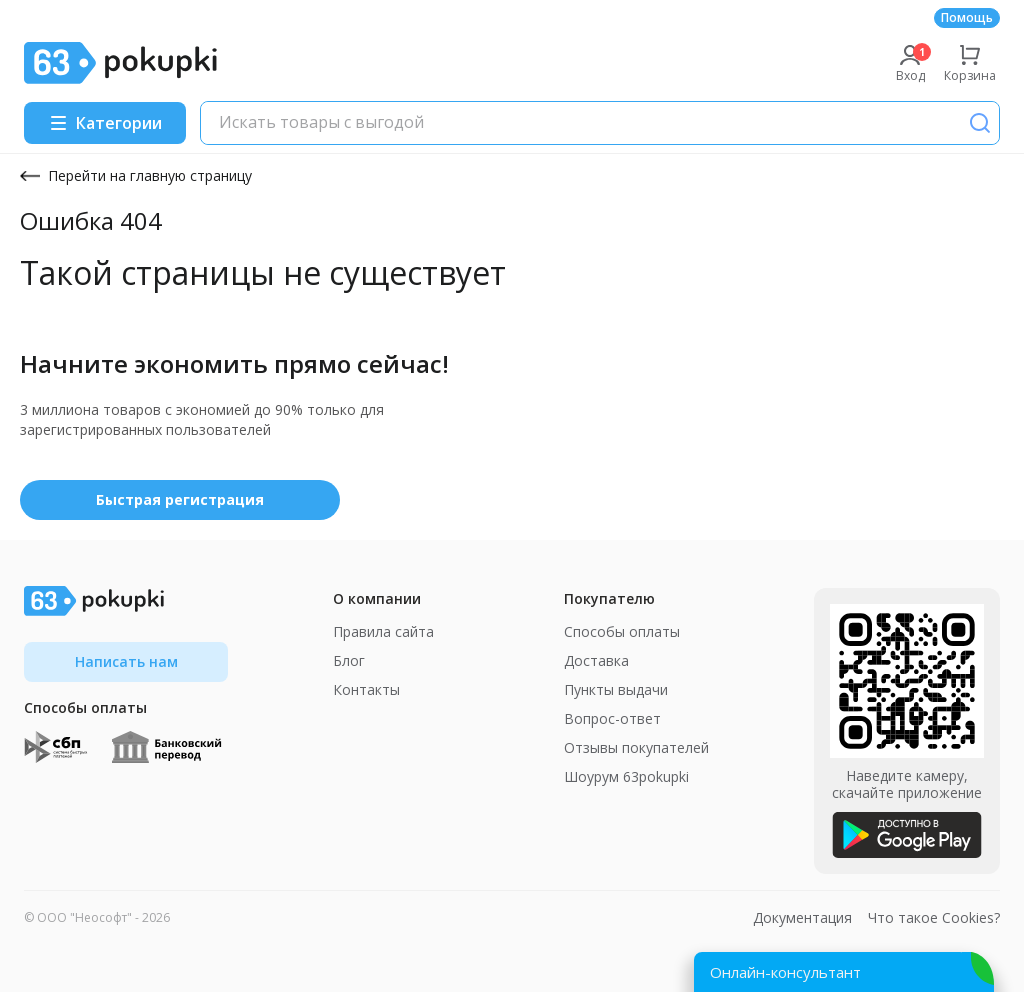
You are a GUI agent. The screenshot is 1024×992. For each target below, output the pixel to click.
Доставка (596, 660)
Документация (802, 917)
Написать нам (126, 661)
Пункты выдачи (616, 689)
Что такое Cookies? (934, 917)
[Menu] (105, 123)
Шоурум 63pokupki (626, 776)
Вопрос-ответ (612, 718)
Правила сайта (383, 631)
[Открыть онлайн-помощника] (844, 972)
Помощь (967, 17)
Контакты (366, 689)
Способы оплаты (622, 631)
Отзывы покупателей (636, 747)
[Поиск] (980, 123)
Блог (349, 660)
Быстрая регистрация (180, 499)
